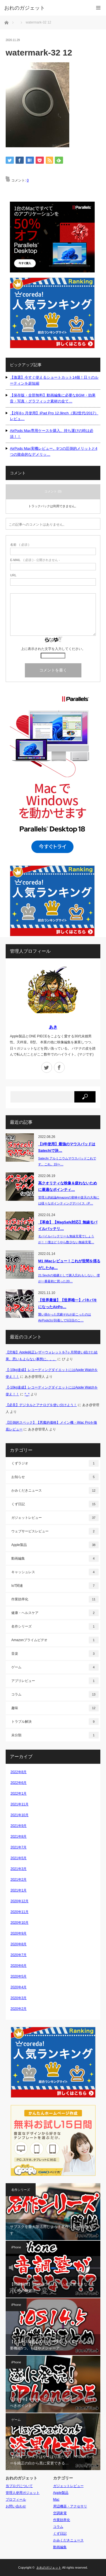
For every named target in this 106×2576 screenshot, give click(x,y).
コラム (55, 1694)
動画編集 (55, 1558)
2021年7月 (18, 1847)
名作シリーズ (55, 1626)
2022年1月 (18, 1793)
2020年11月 (19, 1912)
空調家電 (60, 2513)
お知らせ (55, 1476)
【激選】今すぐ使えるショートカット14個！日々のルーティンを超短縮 (54, 380)
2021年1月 (18, 1890)
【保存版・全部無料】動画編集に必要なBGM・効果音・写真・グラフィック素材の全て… (53, 398)
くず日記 (55, 1504)
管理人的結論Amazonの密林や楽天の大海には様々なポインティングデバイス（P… (68, 1200)
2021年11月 (19, 1804)
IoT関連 (55, 1585)
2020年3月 (18, 1998)
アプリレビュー (55, 1680)
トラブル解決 (55, 1721)
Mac (56, 2500)
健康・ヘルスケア (55, 1612)
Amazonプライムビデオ (55, 1640)
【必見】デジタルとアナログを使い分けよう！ (41, 1405)
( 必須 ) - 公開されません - (35, 560)
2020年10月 (19, 1923)
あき (53, 1027)
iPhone (16, 2247)
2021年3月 (18, 1869)
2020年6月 (18, 1966)
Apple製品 (55, 1544)
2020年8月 (18, 1944)
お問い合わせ (16, 2506)
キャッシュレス (55, 1572)
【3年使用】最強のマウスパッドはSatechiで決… (66, 1147)
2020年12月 (19, 1901)
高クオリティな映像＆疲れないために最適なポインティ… (67, 1186)
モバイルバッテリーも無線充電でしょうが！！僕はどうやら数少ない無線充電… (66, 1239)
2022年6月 (18, 1783)
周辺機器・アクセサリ (70, 2506)
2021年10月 (19, 1815)
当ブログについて (19, 2486)
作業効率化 (55, 1599)
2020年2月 (18, 2009)
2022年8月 (18, 1772)
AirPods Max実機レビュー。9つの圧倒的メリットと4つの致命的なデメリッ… (53, 451)
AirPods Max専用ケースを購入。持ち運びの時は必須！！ (51, 433)
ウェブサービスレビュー (55, 1531)
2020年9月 (18, 1933)
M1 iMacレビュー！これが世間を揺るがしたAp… (69, 1264)
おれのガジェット (48, 2567)
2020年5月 (18, 1976)
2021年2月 (18, 1880)
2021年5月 (18, 1858)
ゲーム (55, 1667)
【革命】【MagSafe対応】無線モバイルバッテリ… (67, 1225)
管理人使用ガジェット (23, 2493)
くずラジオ (55, 1463)
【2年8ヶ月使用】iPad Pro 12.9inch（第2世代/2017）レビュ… (54, 416)
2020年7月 (18, 1955)
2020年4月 (18, 1987)
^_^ (27, 1394)
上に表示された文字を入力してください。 (53, 649)
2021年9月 (18, 1826)
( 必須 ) (19, 544)
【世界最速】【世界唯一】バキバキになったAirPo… (67, 1303)
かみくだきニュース (55, 1490)
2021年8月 (18, 1837)
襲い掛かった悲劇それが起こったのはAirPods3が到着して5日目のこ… (64, 1317)
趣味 (55, 1708)
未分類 (55, 1735)
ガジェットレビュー (55, 1517)
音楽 (55, 1653)
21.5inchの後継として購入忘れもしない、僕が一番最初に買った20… (69, 1278)
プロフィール (16, 2500)
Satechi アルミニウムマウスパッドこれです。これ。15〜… (67, 1161)
